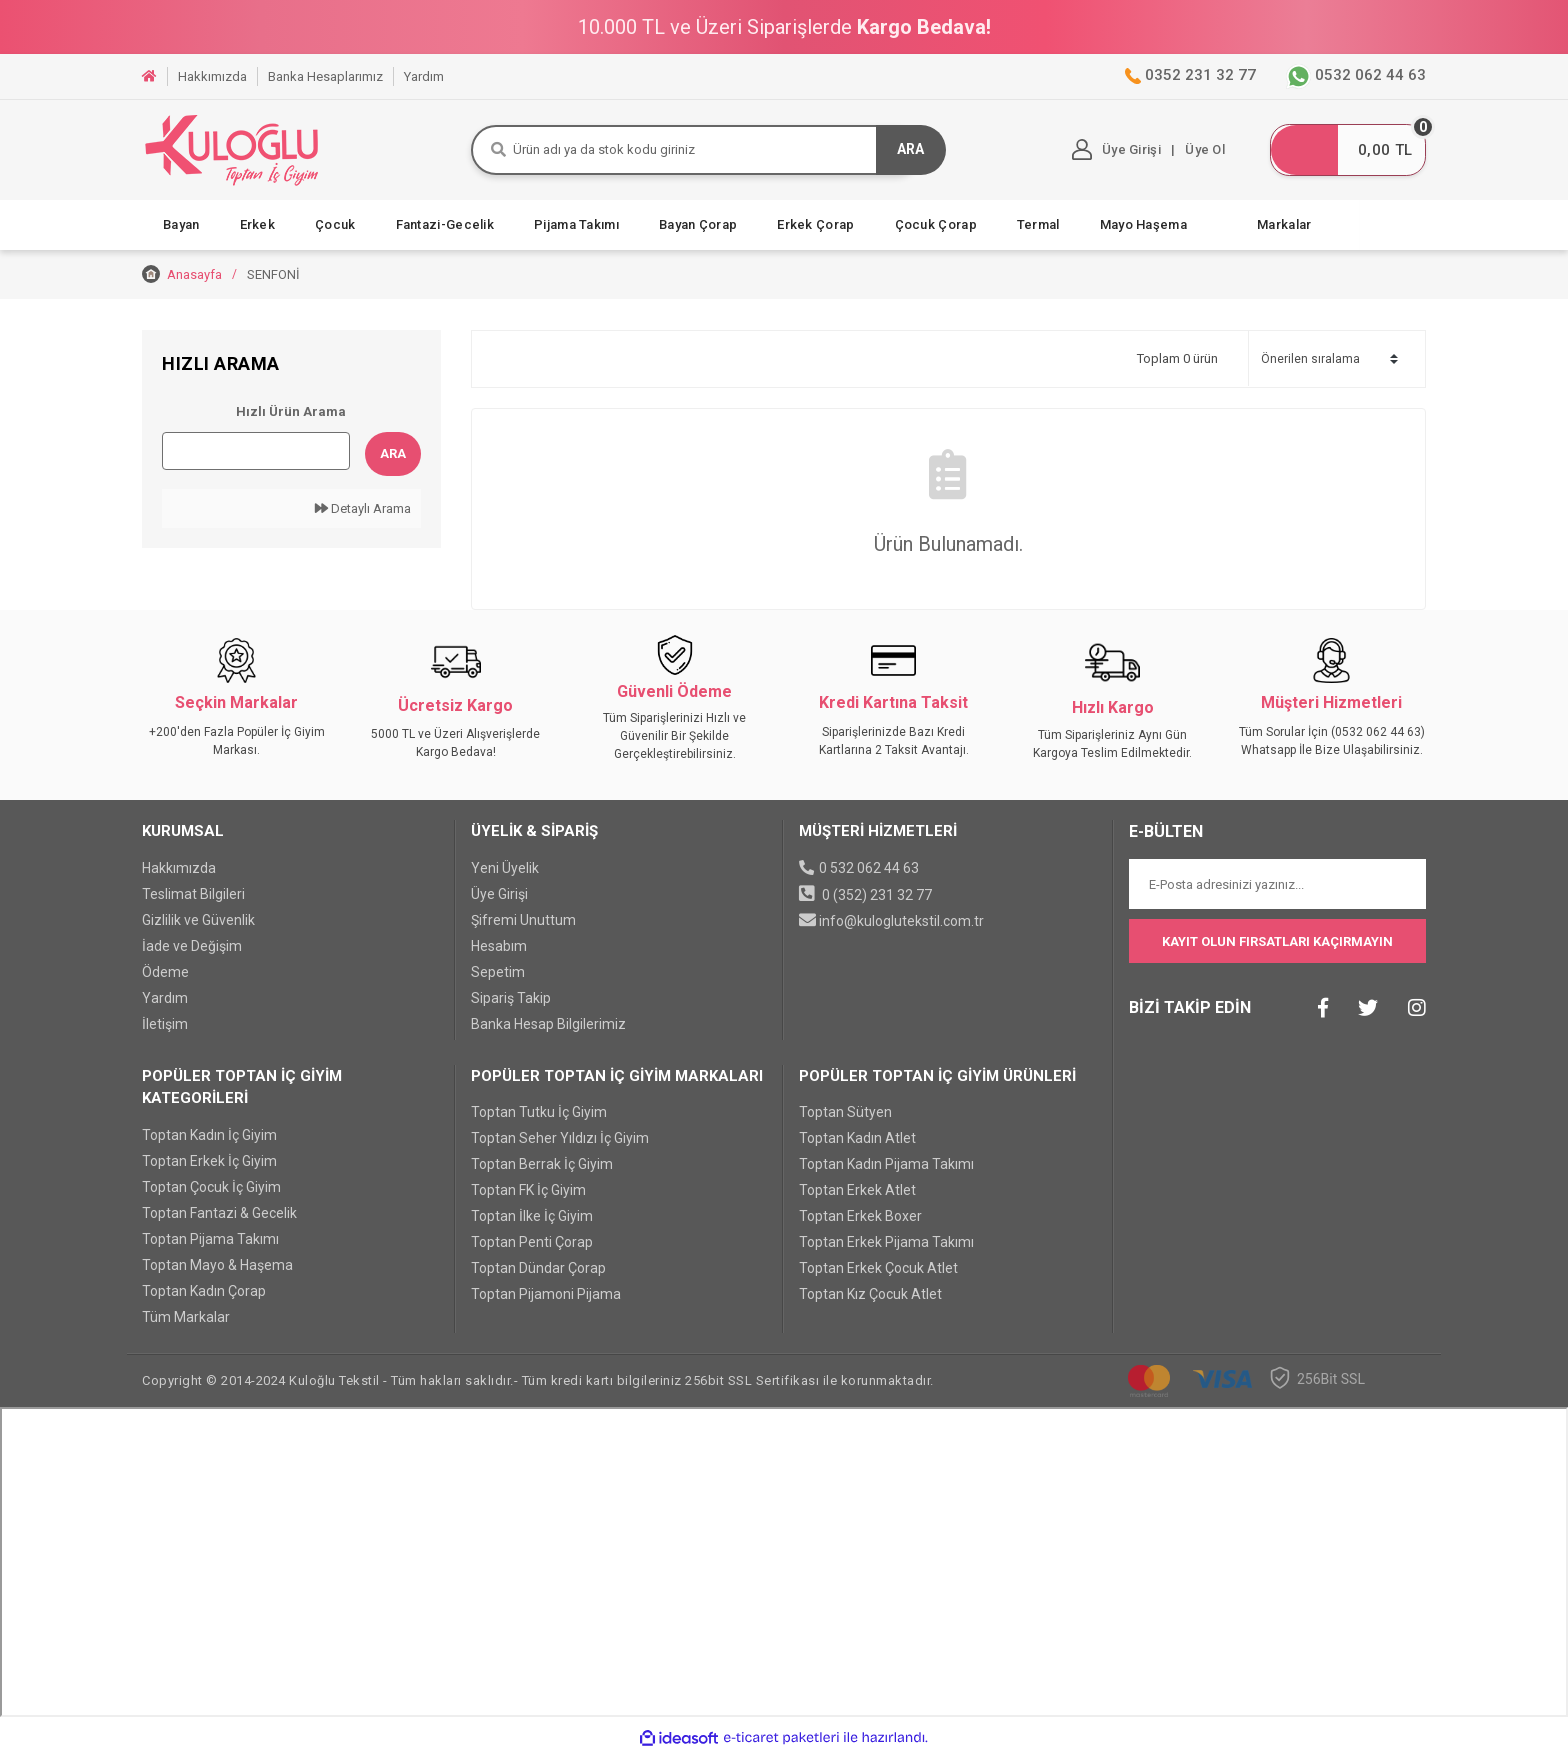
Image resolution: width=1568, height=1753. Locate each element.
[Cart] (1343, 150)
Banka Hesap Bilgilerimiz (548, 1024)
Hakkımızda (179, 868)
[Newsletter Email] (1278, 885)
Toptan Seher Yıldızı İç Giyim (560, 1139)
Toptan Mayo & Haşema (217, 1265)
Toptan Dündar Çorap (538, 1269)
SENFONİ (273, 274)
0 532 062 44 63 (869, 868)
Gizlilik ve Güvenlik (198, 920)
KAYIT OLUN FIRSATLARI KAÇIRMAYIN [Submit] (1277, 941)
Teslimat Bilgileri (193, 894)
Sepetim (498, 972)
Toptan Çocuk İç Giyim (211, 1187)
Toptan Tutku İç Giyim (539, 1113)
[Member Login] (1110, 150)
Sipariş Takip (511, 998)
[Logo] (232, 149)
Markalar (1284, 224)
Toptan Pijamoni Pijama (546, 1295)
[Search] (696, 150)
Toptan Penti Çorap (532, 1243)
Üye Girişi (499, 894)
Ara (393, 453)
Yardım (165, 998)
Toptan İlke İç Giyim (532, 1217)
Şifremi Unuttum (523, 920)
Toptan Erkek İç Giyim (209, 1161)
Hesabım (499, 946)
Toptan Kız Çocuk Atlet (870, 1295)
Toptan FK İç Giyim (528, 1191)
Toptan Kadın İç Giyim (209, 1135)
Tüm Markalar (186, 1317)
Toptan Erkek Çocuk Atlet (878, 1269)
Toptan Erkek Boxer (860, 1217)
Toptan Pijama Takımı (210, 1239)
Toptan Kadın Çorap (204, 1291)
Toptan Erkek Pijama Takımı (886, 1243)
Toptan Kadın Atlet (857, 1139)
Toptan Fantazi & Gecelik (219, 1213)
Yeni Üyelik (505, 868)
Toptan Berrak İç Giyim (542, 1165)
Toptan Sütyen (845, 1113)
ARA (910, 150)
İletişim (165, 1024)
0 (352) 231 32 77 (877, 895)
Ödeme (165, 972)
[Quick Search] (256, 451)
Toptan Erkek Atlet (857, 1191)
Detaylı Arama (363, 508)
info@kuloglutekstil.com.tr (901, 921)
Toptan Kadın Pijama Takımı (886, 1165)
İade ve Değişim (192, 946)
